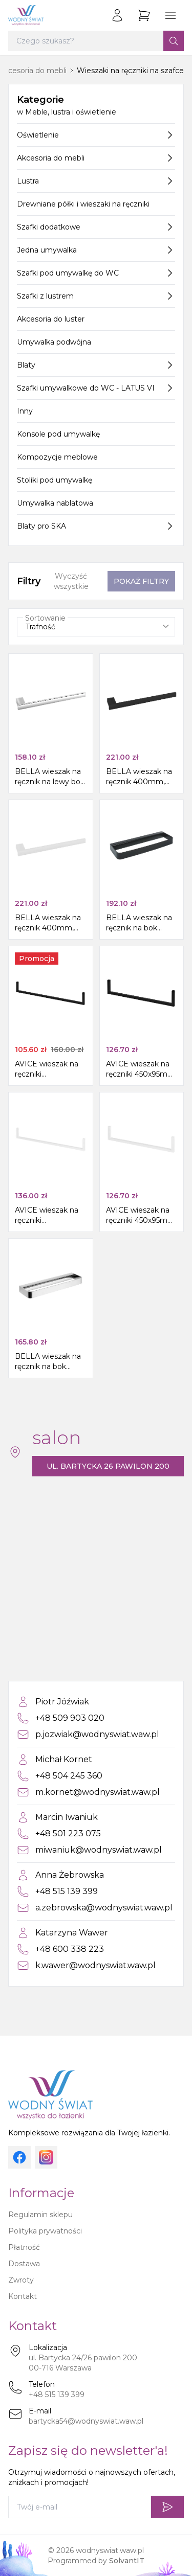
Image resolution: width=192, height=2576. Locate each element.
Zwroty (21, 2280)
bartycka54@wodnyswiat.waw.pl (86, 2421)
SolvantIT (126, 2560)
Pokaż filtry (141, 581)
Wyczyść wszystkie (71, 581)
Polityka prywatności (45, 2231)
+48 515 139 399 (56, 2394)
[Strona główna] (26, 15)
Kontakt (22, 2296)
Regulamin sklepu (40, 2214)
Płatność (24, 2247)
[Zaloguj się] (117, 15)
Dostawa (24, 2263)
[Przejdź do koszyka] (144, 15)
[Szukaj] (173, 41)
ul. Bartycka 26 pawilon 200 (108, 1466)
